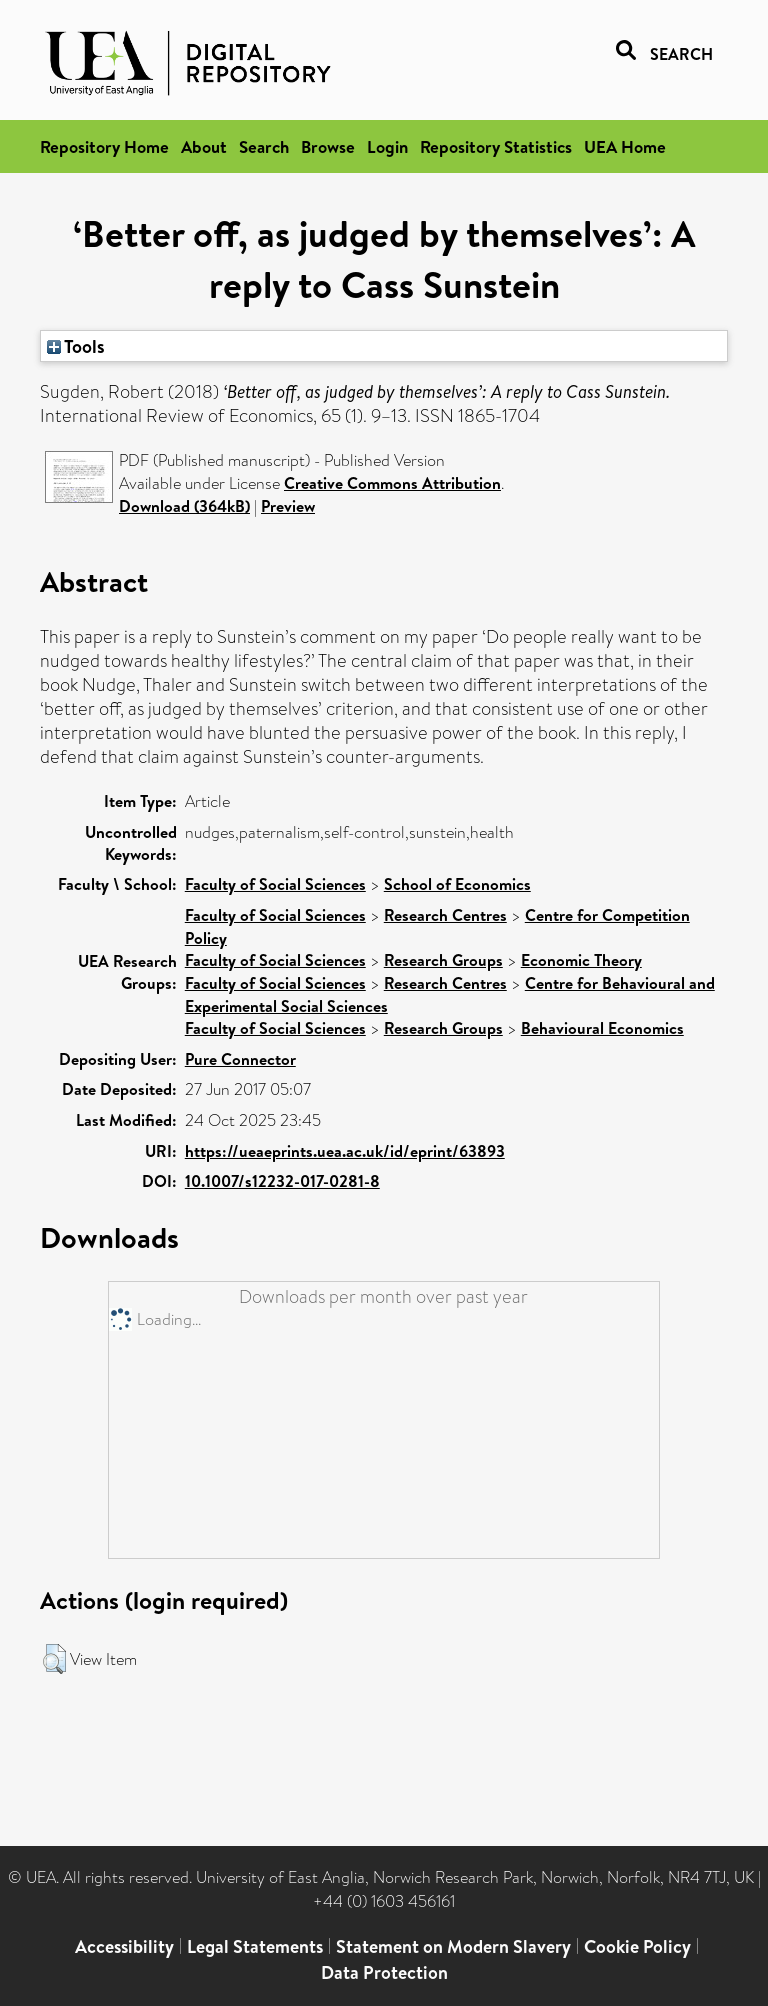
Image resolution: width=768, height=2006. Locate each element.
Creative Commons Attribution (392, 483)
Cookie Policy (637, 1946)
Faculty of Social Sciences (275, 884)
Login (387, 146)
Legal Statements (255, 1946)
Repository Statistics (496, 146)
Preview (288, 506)
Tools (76, 346)
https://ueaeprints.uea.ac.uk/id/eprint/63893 (345, 1151)
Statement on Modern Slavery (453, 1946)
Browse (328, 146)
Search (264, 146)
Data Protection (384, 1972)
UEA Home (625, 146)
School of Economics (457, 884)
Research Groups (443, 960)
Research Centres (445, 915)
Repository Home (104, 146)
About (204, 146)
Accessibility (124, 1946)
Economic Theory (581, 960)
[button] (54, 1659)
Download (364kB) (184, 506)
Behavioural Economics (602, 1028)
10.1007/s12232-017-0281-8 (282, 1181)
